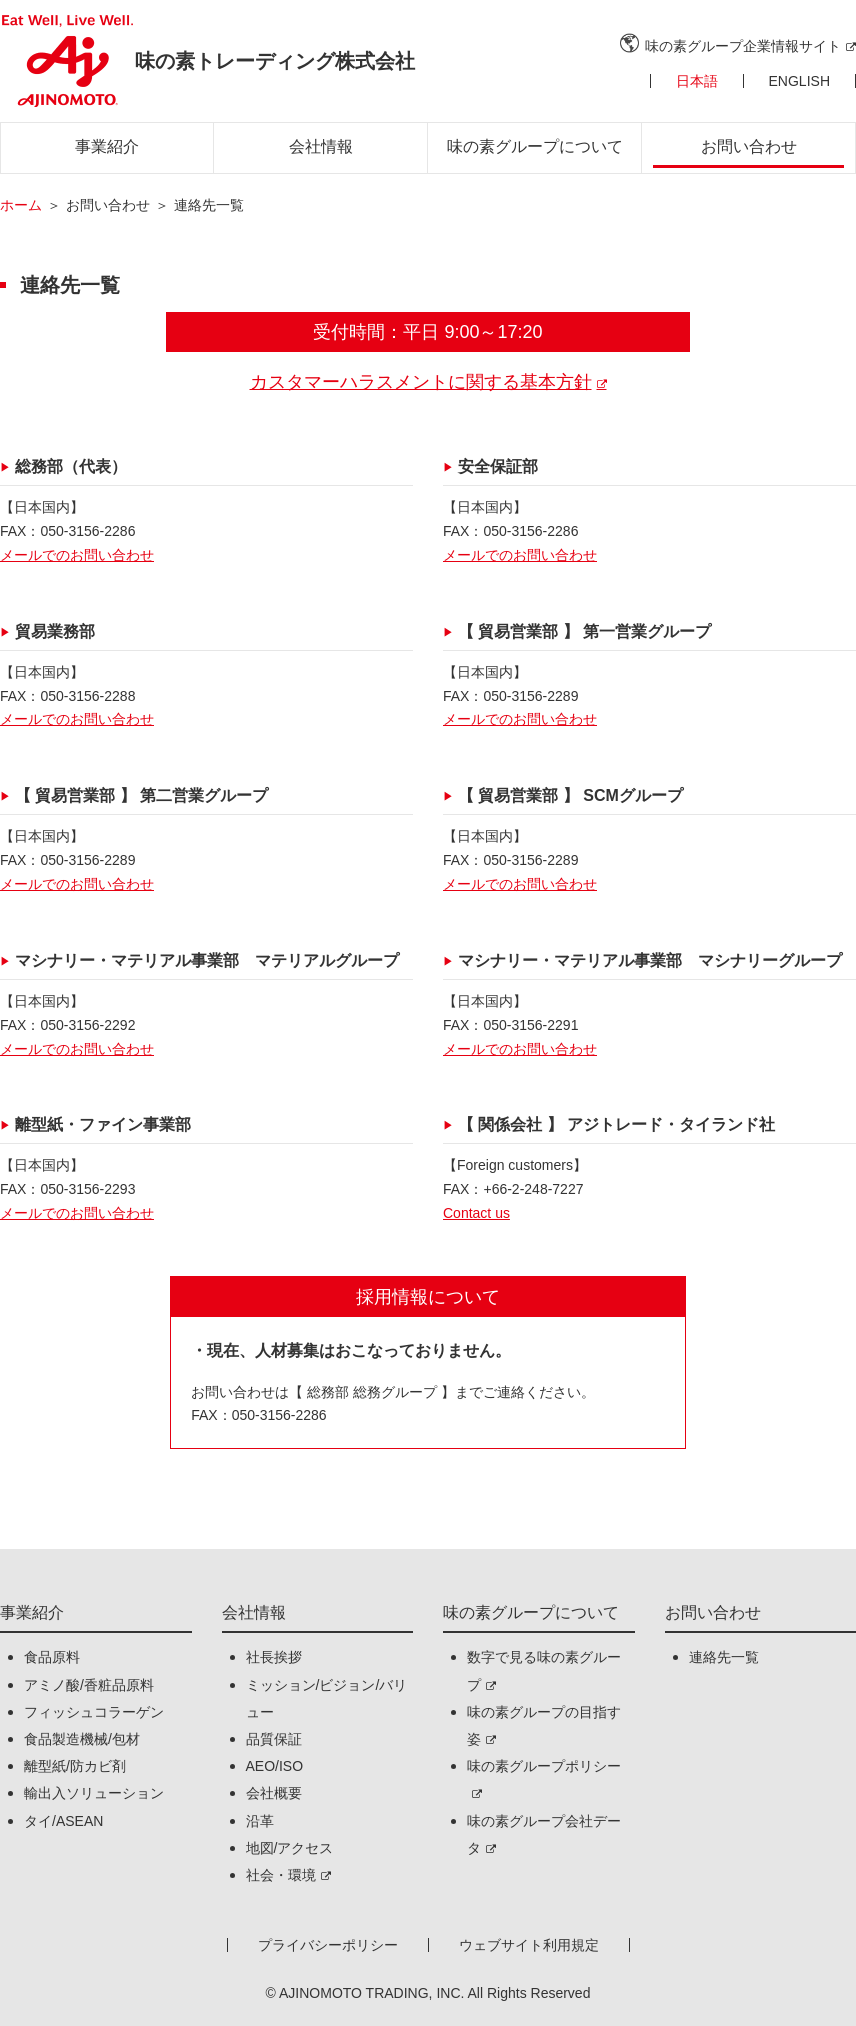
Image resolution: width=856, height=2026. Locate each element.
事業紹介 (107, 146)
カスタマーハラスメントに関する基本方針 (421, 382)
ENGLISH (799, 81)
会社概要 (274, 1793)
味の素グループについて (535, 146)
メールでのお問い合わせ (77, 555)
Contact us (476, 1213)
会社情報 (321, 146)
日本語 (697, 81)
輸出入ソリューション (94, 1793)
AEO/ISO (275, 1766)
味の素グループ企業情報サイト (743, 46)
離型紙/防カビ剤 (75, 1766)
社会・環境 (281, 1875)
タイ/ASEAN (63, 1821)
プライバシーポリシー (328, 1945)
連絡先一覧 (724, 1657)
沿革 (260, 1821)
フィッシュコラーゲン (94, 1712)
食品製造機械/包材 (82, 1739)
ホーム (21, 205)
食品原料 (52, 1657)
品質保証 (274, 1739)
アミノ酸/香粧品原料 (89, 1685)
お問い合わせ (749, 146)
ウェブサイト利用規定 (529, 1945)
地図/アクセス (290, 1848)
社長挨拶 (274, 1657)
